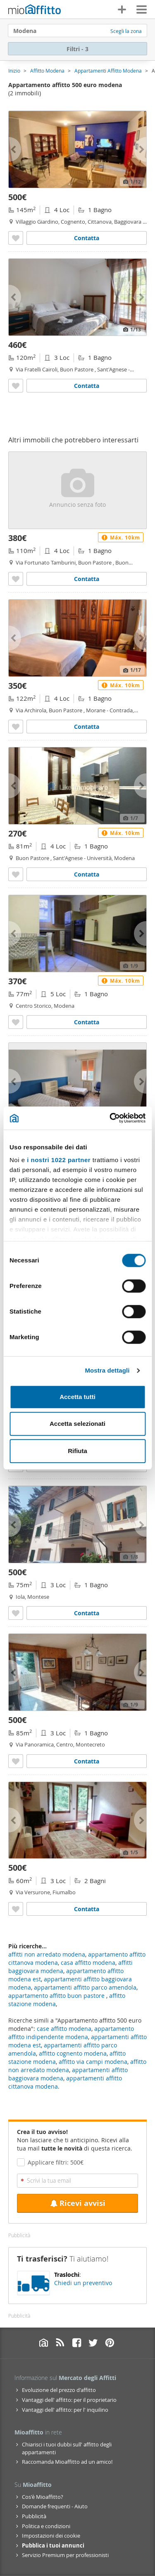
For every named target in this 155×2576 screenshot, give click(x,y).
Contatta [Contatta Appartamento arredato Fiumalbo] (86, 1909)
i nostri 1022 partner (59, 1159)
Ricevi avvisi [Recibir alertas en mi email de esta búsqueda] (77, 2203)
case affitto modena (64, 2028)
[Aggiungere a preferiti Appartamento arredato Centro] (15, 1761)
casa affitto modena (88, 1962)
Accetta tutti (77, 1396)
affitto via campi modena (93, 2062)
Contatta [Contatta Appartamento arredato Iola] (86, 1613)
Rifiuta (77, 1450)
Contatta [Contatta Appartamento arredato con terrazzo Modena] (86, 238)
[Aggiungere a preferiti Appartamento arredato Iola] (15, 1613)
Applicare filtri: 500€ (55, 2162)
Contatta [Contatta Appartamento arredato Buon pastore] (86, 386)
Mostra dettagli (107, 1370)
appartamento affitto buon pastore (57, 1995)
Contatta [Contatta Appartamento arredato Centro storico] (86, 1022)
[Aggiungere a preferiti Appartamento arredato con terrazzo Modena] (15, 238)
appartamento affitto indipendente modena (71, 2033)
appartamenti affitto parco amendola (85, 1987)
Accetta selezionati (77, 1423)
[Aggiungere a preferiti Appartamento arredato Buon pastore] (15, 385)
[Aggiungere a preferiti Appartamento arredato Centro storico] (15, 1022)
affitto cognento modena (73, 2053)
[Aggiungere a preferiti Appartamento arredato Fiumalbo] (15, 1909)
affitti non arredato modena (46, 1954)
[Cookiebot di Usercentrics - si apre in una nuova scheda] (110, 1118)
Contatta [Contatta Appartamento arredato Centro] (86, 1761)
